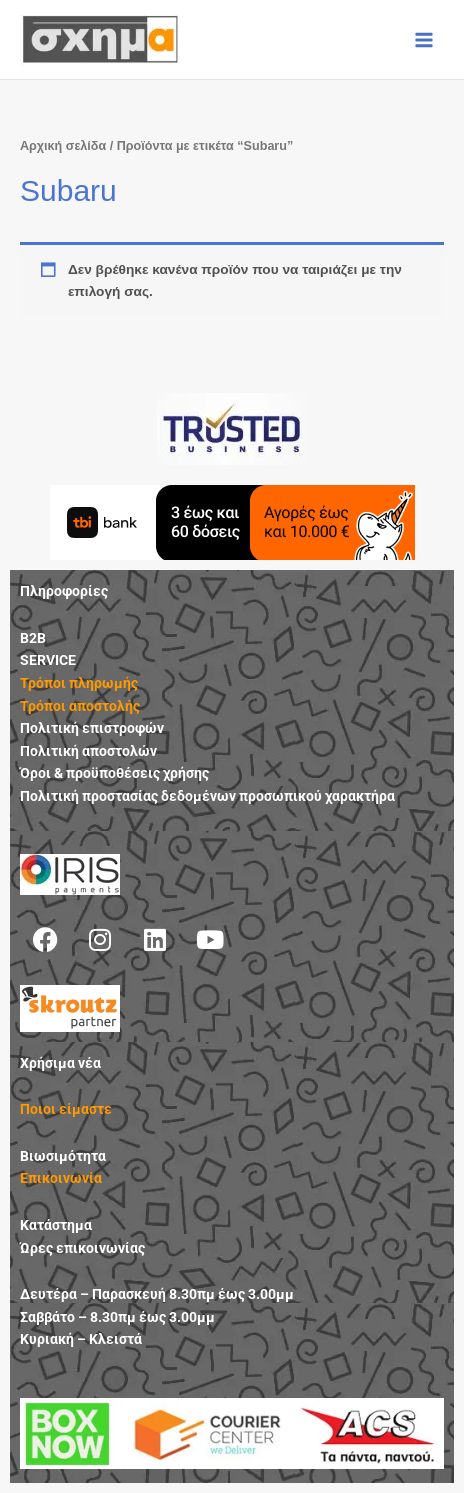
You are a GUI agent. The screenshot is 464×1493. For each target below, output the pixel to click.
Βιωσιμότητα (63, 1156)
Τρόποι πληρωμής (79, 683)
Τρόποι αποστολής (80, 706)
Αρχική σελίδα (63, 146)
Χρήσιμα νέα (60, 1063)
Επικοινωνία (61, 1178)
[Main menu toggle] (424, 39)
